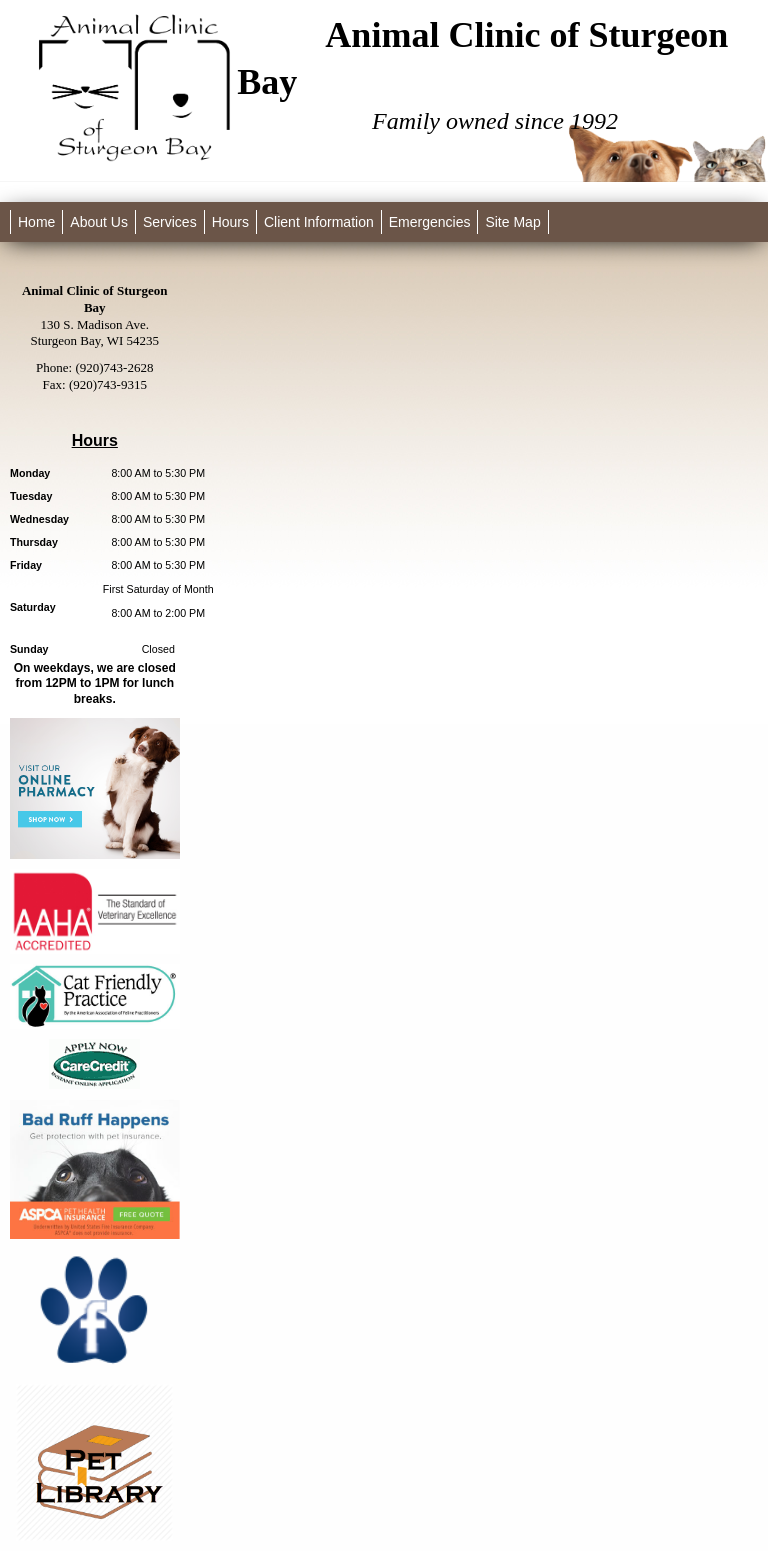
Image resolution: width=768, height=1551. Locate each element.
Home (36, 222)
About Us (99, 222)
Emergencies (430, 222)
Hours (230, 222)
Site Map (512, 222)
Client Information (319, 222)
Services (170, 222)
